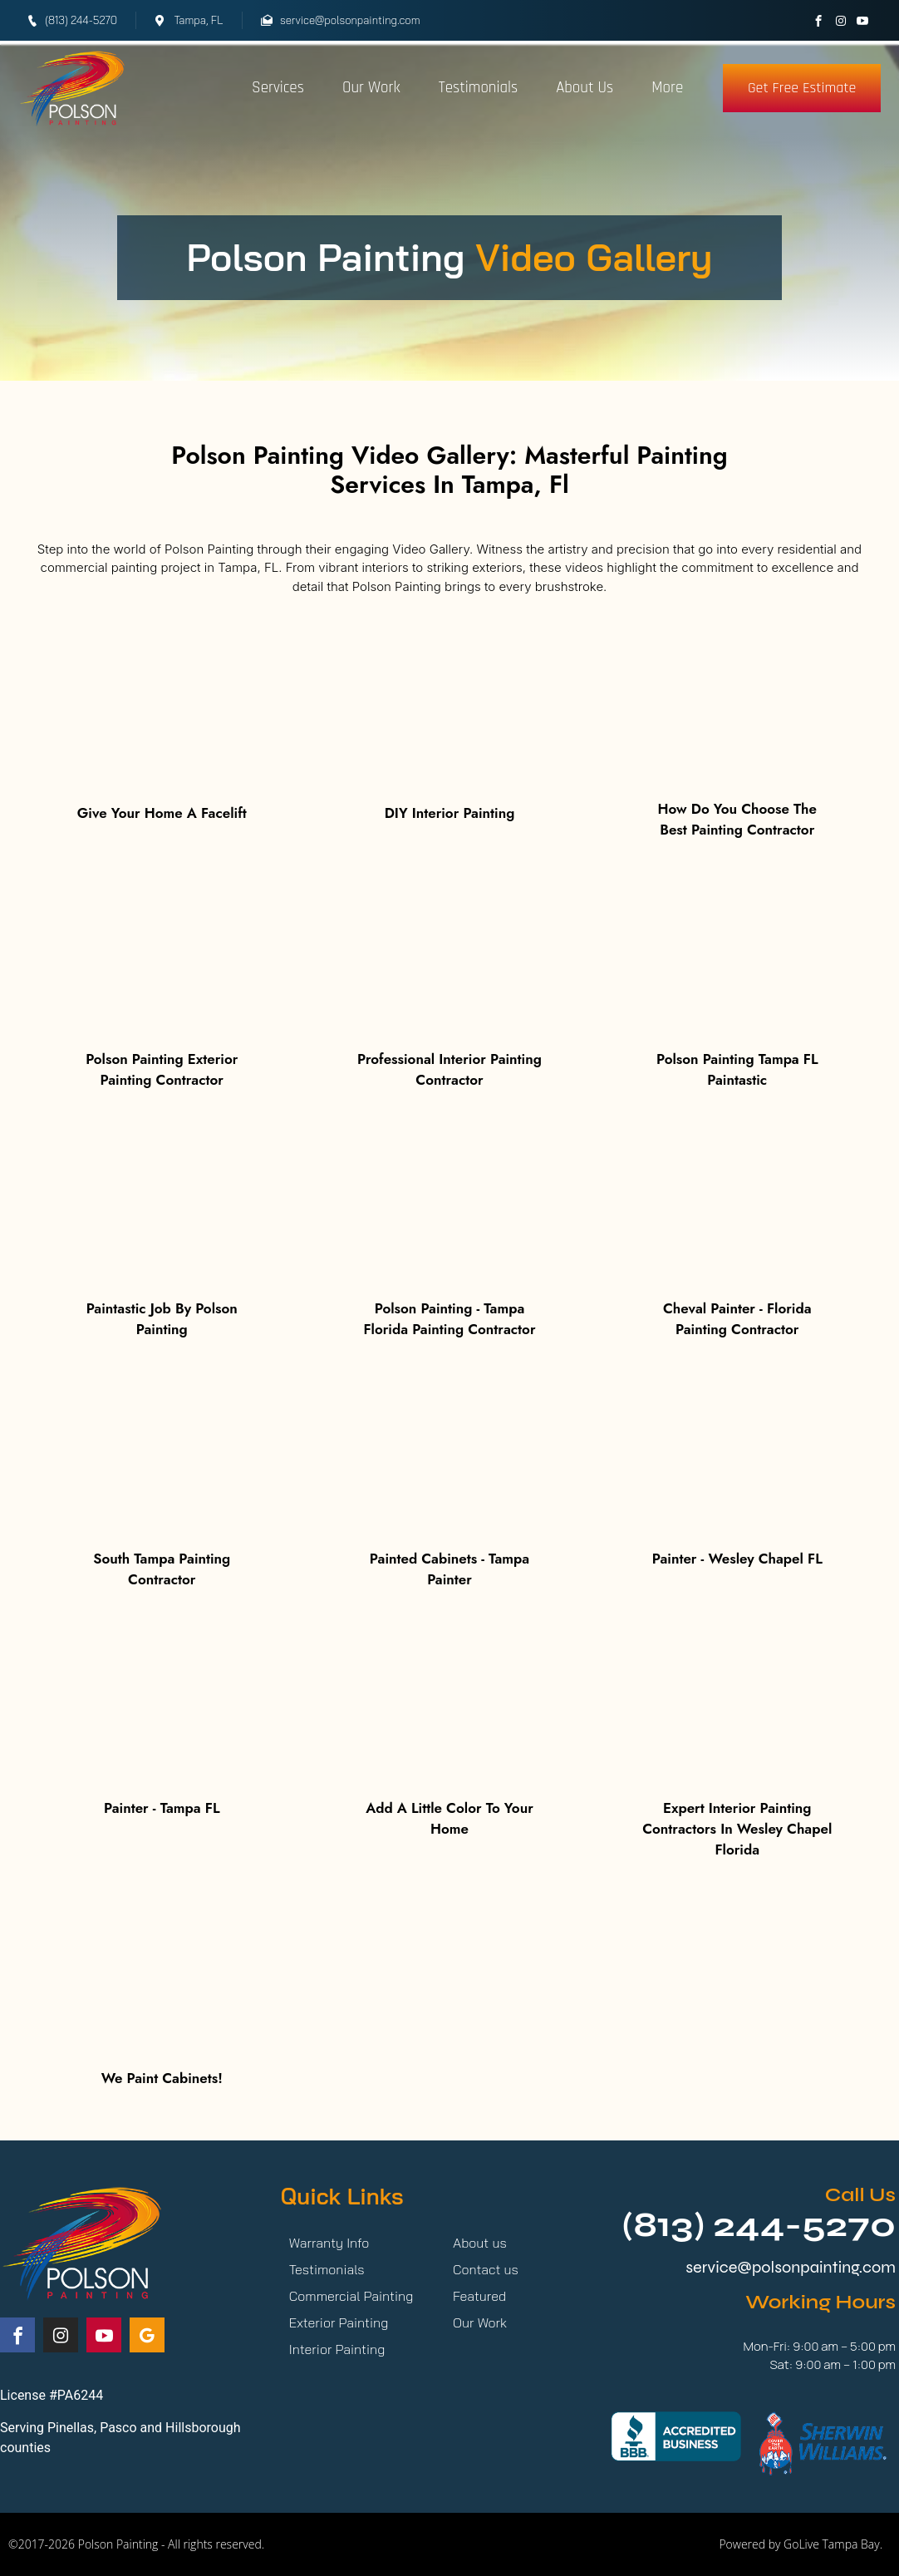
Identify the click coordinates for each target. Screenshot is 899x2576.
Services (278, 87)
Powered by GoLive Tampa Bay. (800, 2544)
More (667, 87)
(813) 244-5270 (758, 2225)
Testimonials (478, 87)
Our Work (371, 87)
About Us (584, 87)
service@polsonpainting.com (790, 2267)
